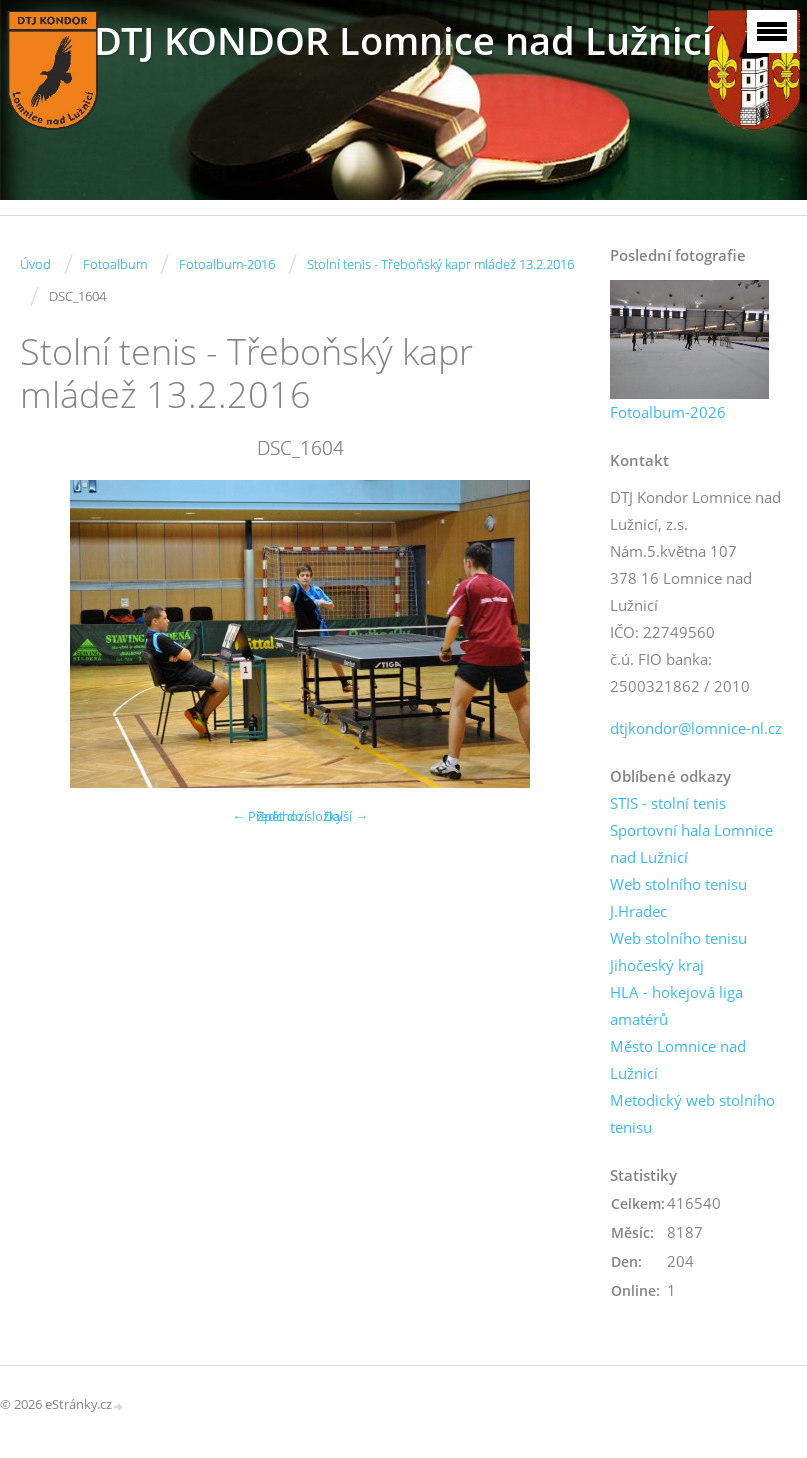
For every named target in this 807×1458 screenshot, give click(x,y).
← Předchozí (269, 816)
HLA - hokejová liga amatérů (676, 1005)
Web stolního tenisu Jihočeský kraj (678, 951)
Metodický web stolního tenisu (692, 1113)
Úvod (35, 264)
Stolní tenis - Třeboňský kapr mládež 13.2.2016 (440, 264)
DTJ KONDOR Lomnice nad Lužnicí (403, 40)
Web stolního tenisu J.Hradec (678, 897)
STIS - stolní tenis (668, 803)
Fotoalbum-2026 (668, 412)
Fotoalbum (115, 264)
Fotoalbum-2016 (227, 264)
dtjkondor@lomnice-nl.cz (696, 728)
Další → (346, 816)
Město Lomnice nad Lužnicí (678, 1059)
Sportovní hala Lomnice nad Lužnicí (691, 843)
